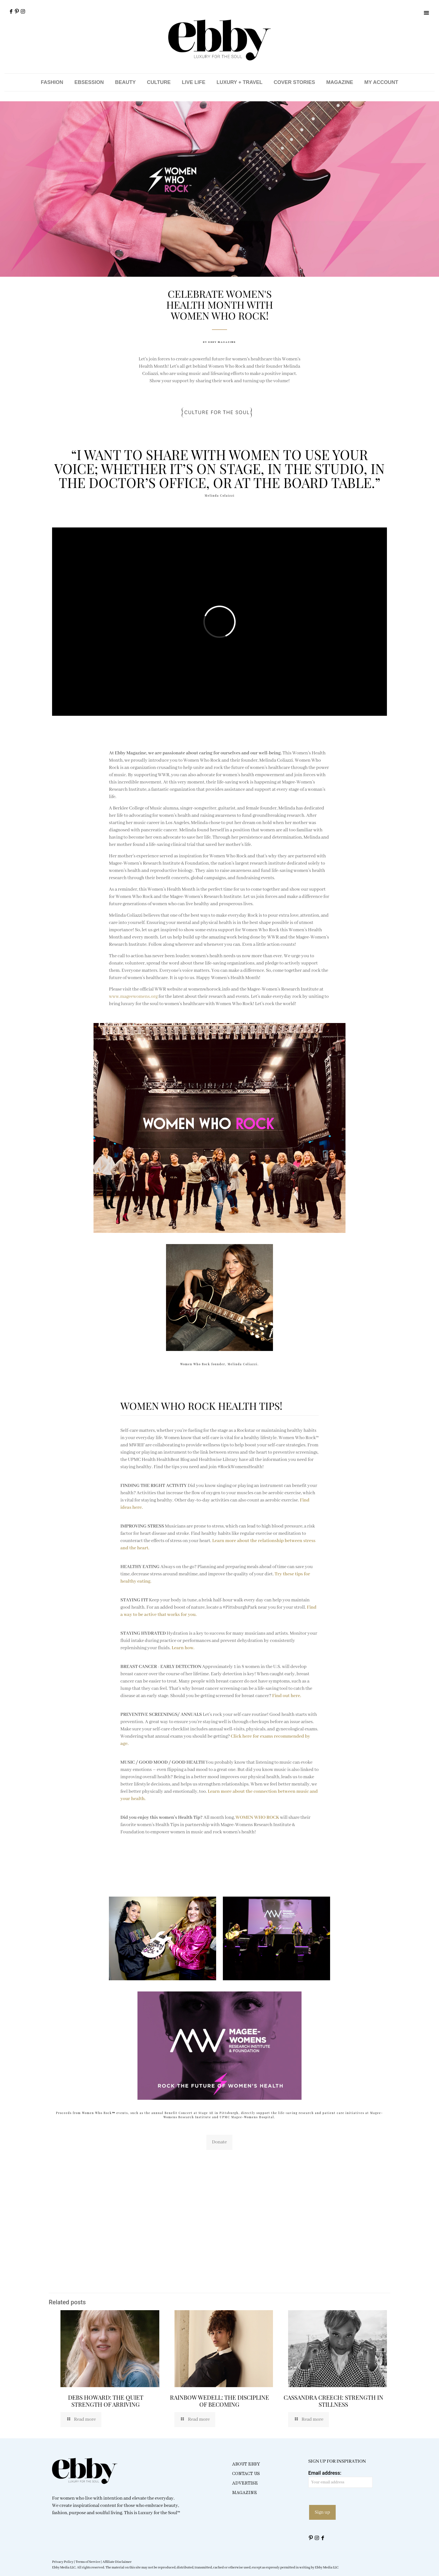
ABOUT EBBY (246, 2464)
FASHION (52, 82)
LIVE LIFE (193, 82)
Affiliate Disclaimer (117, 2562)
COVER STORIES (294, 82)
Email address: (340, 2479)
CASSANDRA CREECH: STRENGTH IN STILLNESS (333, 2400)
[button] (426, 12)
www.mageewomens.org (133, 997)
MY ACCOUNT (381, 82)
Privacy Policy (62, 2562)
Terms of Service (88, 2562)
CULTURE (159, 82)
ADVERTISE (245, 2483)
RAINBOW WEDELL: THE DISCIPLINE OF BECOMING (219, 2400)
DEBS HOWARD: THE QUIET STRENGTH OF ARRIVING (105, 2400)
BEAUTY (125, 82)
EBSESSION (89, 82)
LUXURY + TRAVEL (239, 82)
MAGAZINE (339, 82)
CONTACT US (246, 2474)
